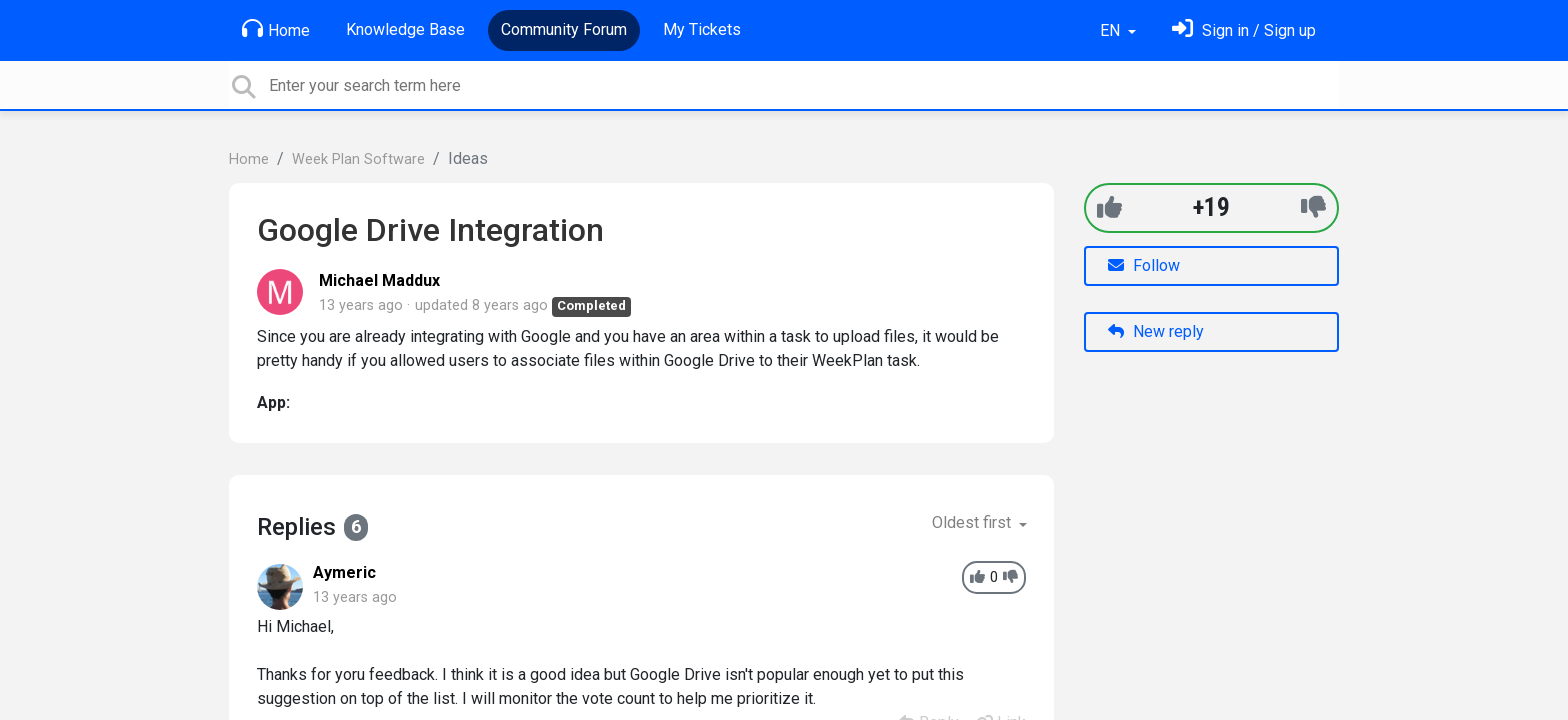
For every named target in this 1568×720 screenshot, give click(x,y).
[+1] (1109, 207)
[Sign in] (1244, 30)
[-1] (1313, 207)
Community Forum (564, 29)
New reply (1156, 331)
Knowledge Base (405, 29)
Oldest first (973, 522)
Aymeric (344, 572)
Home (276, 29)
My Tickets (702, 29)
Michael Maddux (379, 280)
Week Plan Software (358, 159)
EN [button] (1112, 30)
